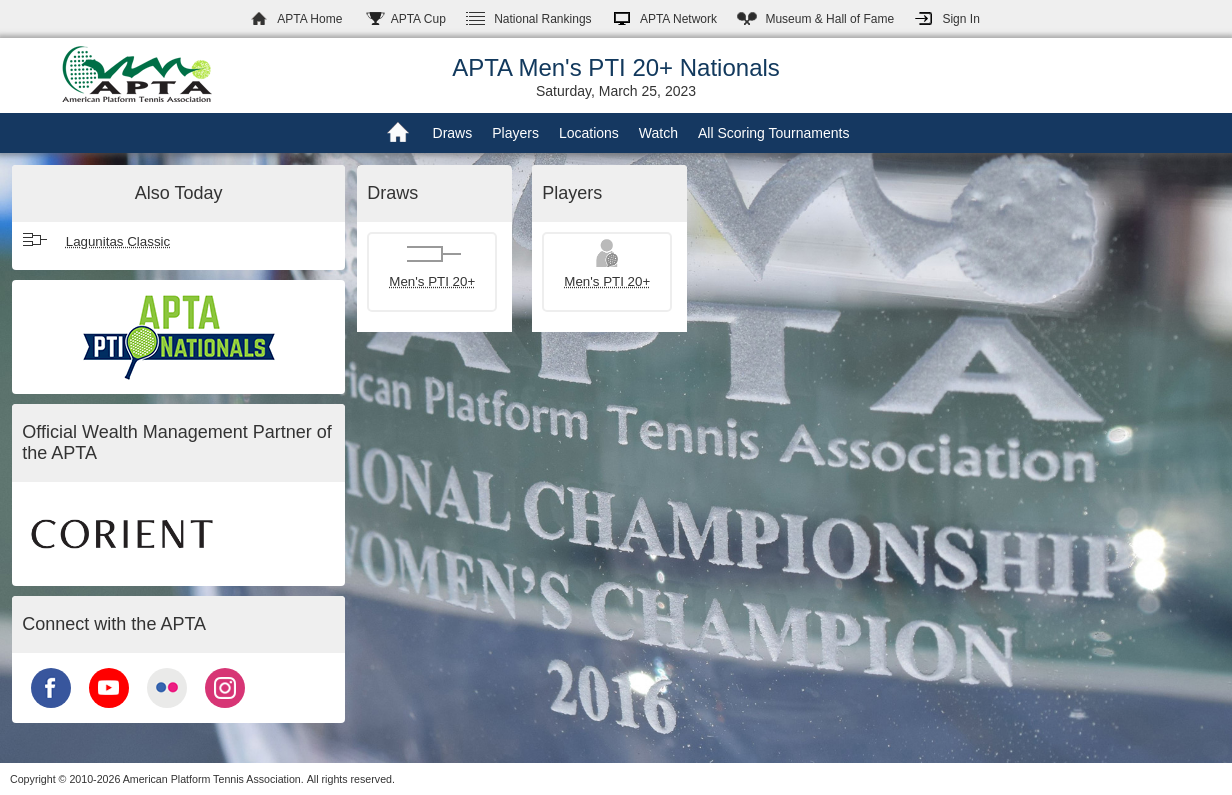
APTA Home (309, 19)
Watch (658, 133)
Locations (589, 133)
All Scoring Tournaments (773, 133)
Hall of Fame (829, 19)
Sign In (960, 19)
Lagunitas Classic (118, 241)
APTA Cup (418, 19)
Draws (453, 133)
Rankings (542, 19)
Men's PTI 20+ (432, 281)
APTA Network (678, 19)
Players (515, 133)
